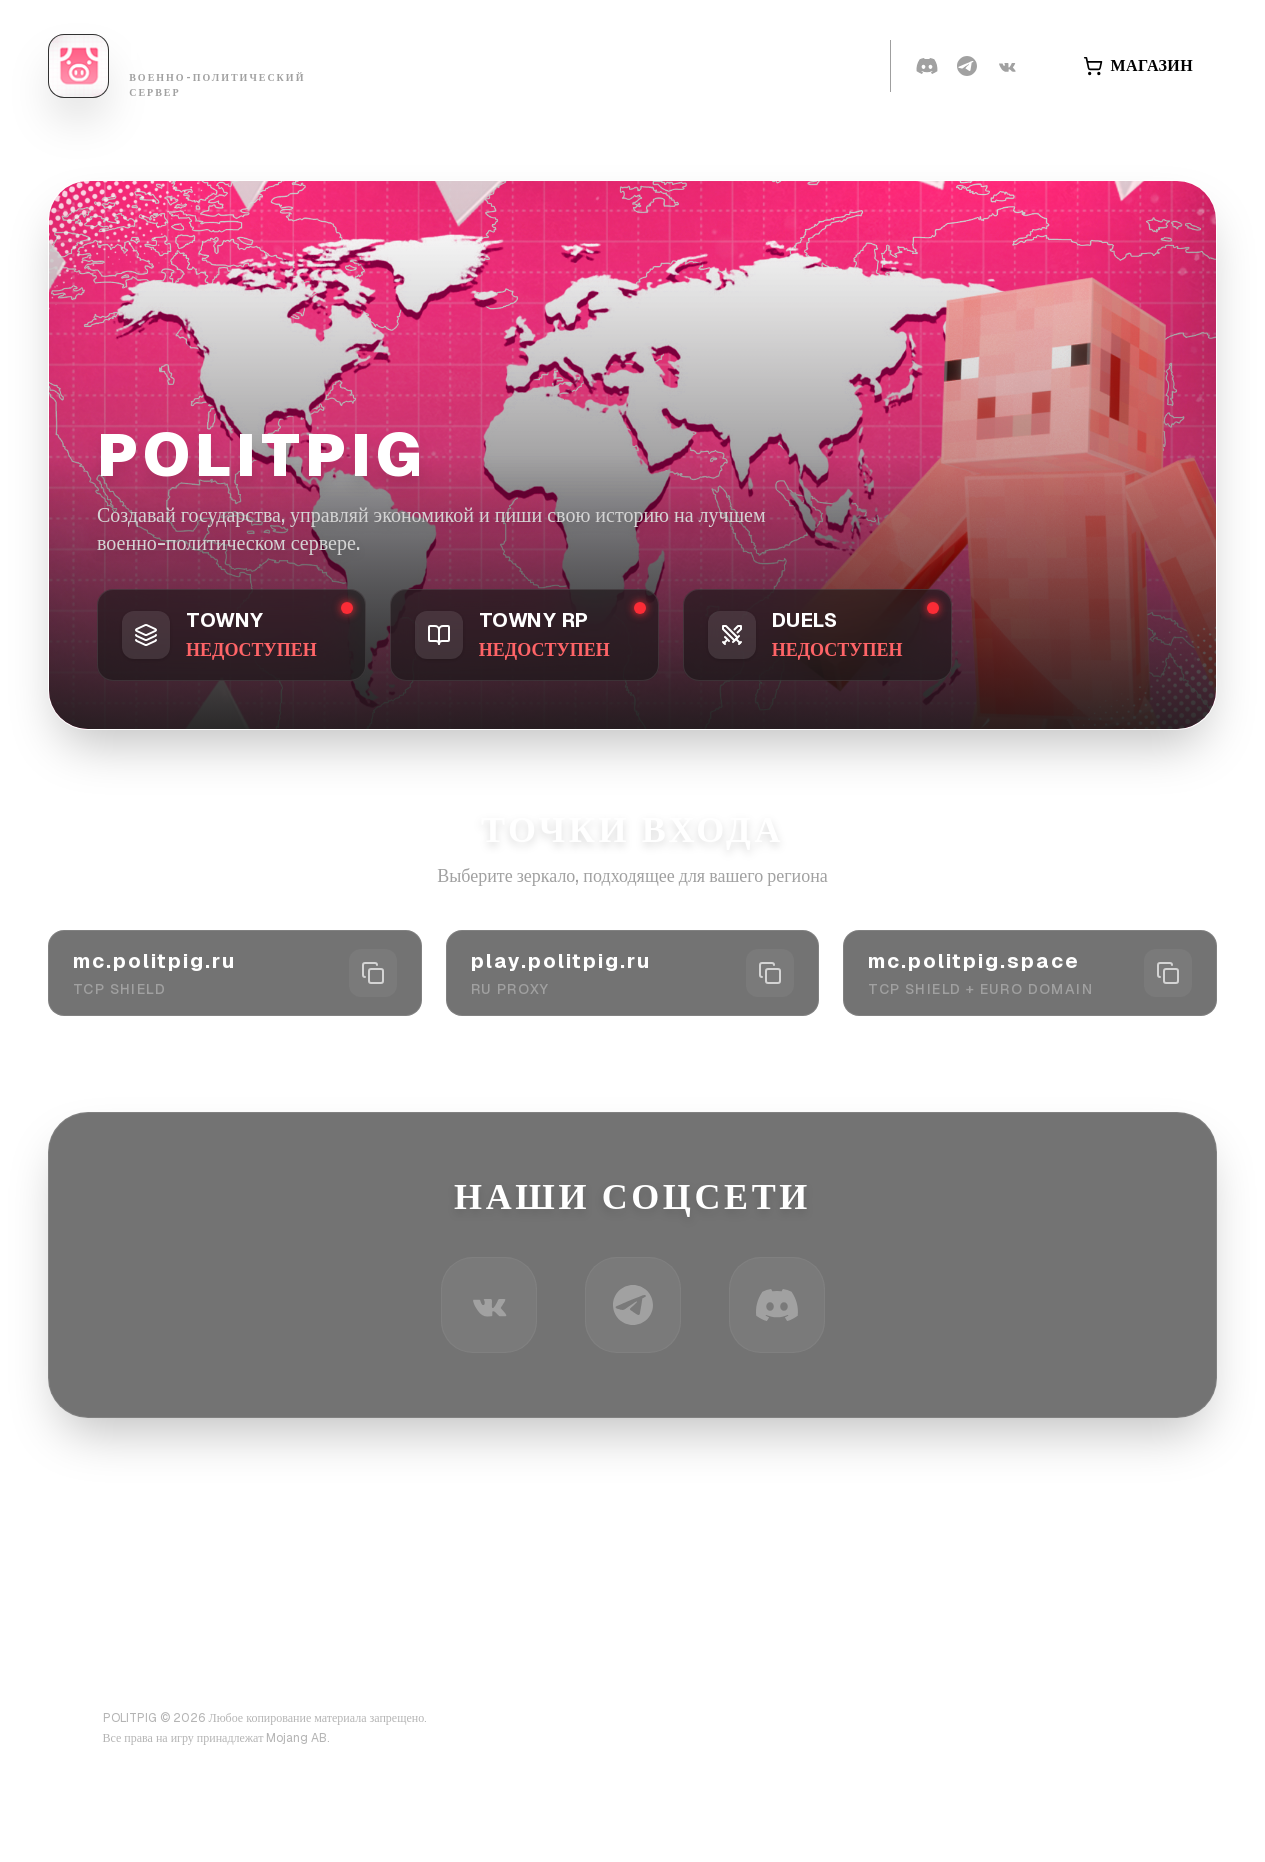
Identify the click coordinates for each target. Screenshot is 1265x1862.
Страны (502, 65)
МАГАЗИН (1138, 65)
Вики (594, 65)
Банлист (392, 65)
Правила (691, 65)
